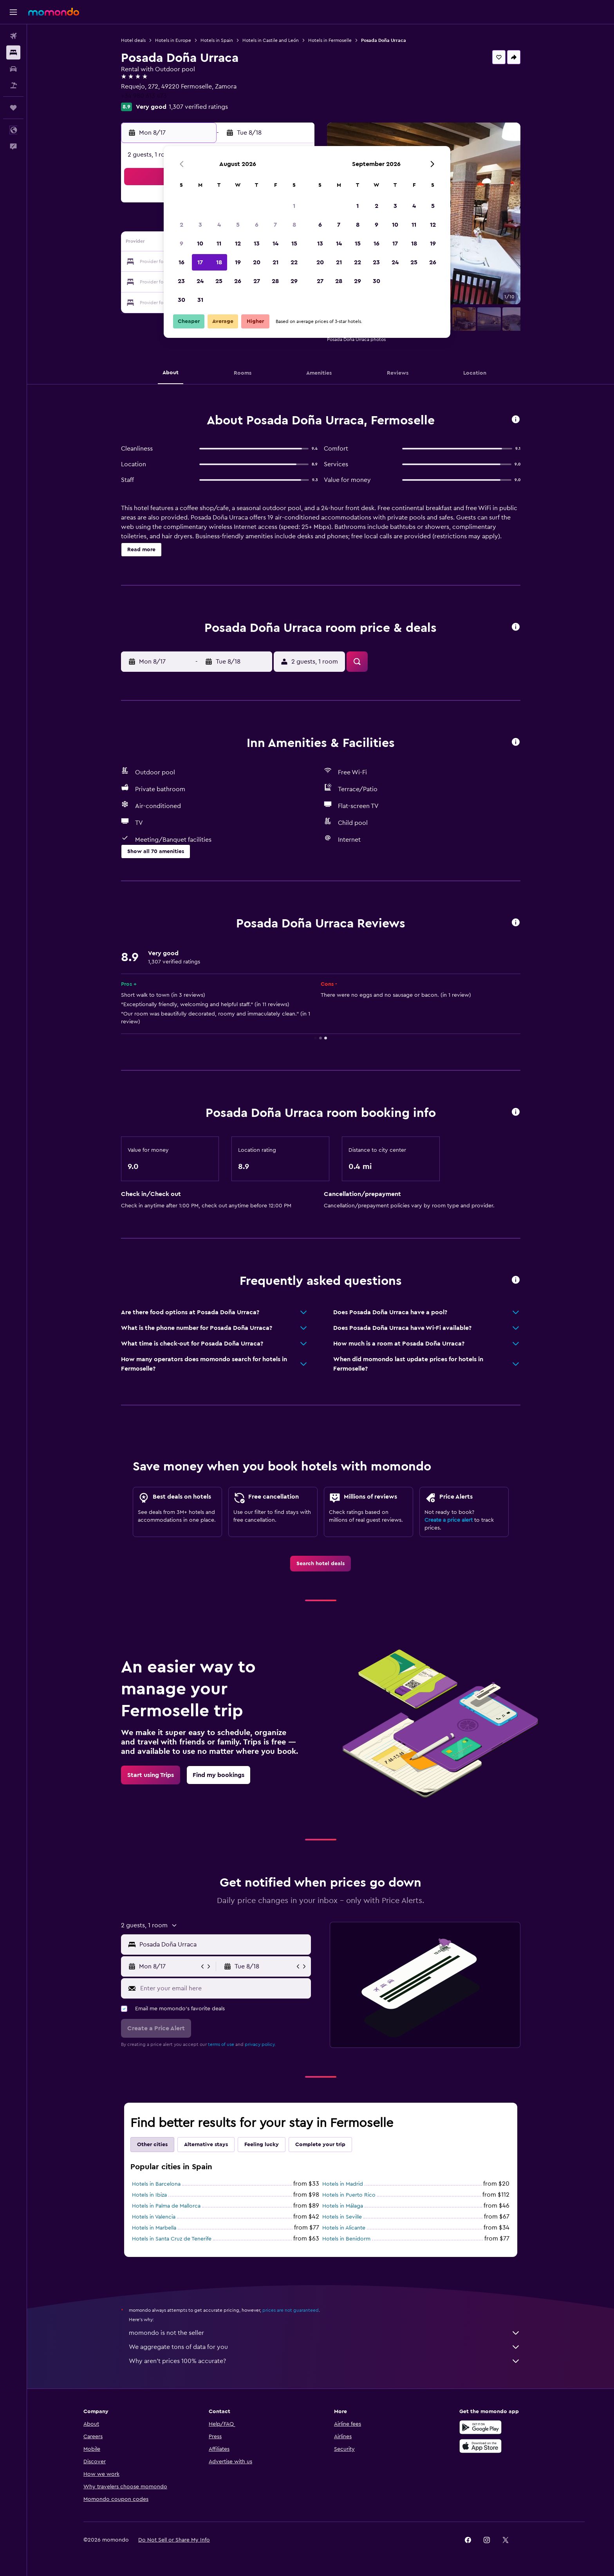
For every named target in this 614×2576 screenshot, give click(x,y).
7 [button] (275, 225)
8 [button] (294, 225)
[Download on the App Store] (480, 2446)
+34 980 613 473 (144, 96)
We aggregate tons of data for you (324, 2347)
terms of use (221, 2044)
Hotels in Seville (342, 2217)
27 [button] (256, 281)
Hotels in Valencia (153, 2217)
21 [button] (275, 262)
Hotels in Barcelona (156, 2184)
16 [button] (181, 262)
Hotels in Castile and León (270, 40)
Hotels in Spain (216, 40)
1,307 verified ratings (198, 107)
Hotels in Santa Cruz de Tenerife (171, 2239)
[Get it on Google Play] (480, 2427)
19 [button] (238, 262)
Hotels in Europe (173, 40)
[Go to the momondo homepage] (53, 12)
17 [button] (200, 262)
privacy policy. (260, 2044)
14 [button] (275, 243)
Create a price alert (448, 1520)
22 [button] (294, 262)
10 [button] (200, 243)
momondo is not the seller (324, 2333)
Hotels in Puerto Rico (349, 2195)
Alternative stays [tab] (206, 2144)
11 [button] (219, 243)
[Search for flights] (13, 36)
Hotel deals (133, 40)
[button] (13, 12)
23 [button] (181, 281)
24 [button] (200, 281)
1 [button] (294, 206)
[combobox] (223, 1944)
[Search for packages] (13, 85)
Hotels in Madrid (342, 2184)
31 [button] (200, 300)
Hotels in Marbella (154, 2228)
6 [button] (256, 225)
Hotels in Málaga (342, 2206)
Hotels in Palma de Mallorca (166, 2206)
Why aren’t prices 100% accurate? (324, 2361)
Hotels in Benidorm (346, 2239)
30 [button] (181, 300)
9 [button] (181, 243)
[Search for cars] (13, 69)
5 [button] (238, 225)
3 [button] (200, 225)
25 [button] (218, 281)
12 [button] (238, 243)
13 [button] (257, 243)
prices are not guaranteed (290, 2310)
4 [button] (219, 225)
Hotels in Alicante (343, 2228)
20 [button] (256, 262)
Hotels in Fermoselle (330, 40)
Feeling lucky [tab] (261, 2144)
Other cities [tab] (152, 2144)
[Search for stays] (13, 52)
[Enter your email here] (224, 1988)
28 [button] (275, 281)
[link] (320, 1563)
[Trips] (13, 107)
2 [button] (181, 225)
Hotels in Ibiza (149, 2195)
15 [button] (294, 243)
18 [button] (219, 262)
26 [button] (237, 281)
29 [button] (294, 281)
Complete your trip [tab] (320, 2144)
